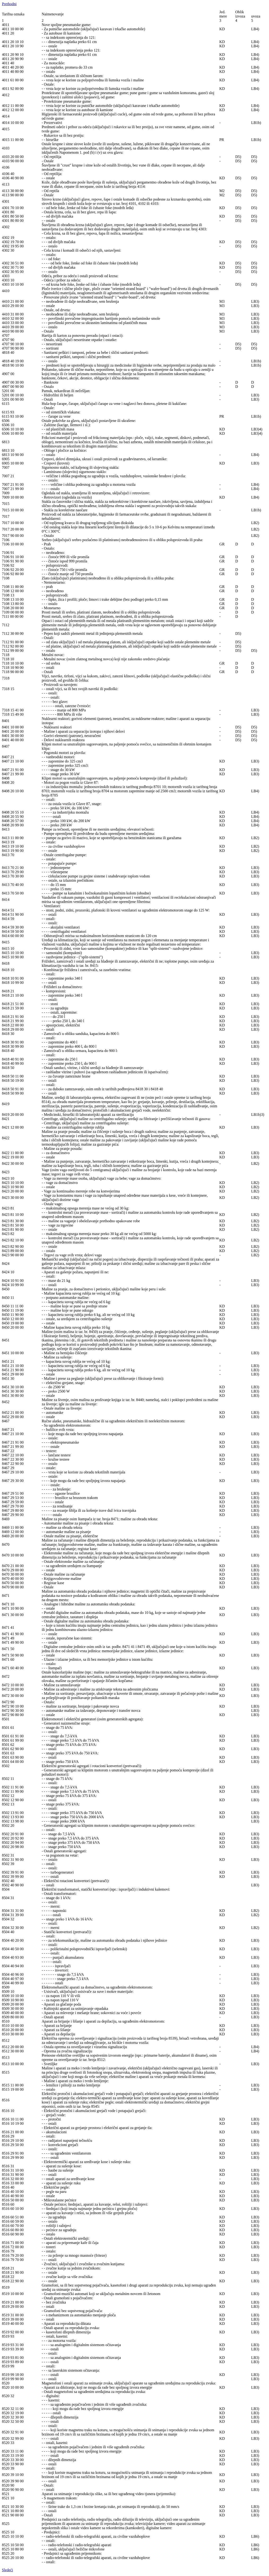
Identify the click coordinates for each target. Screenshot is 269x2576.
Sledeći (7, 2570)
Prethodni (9, 4)
